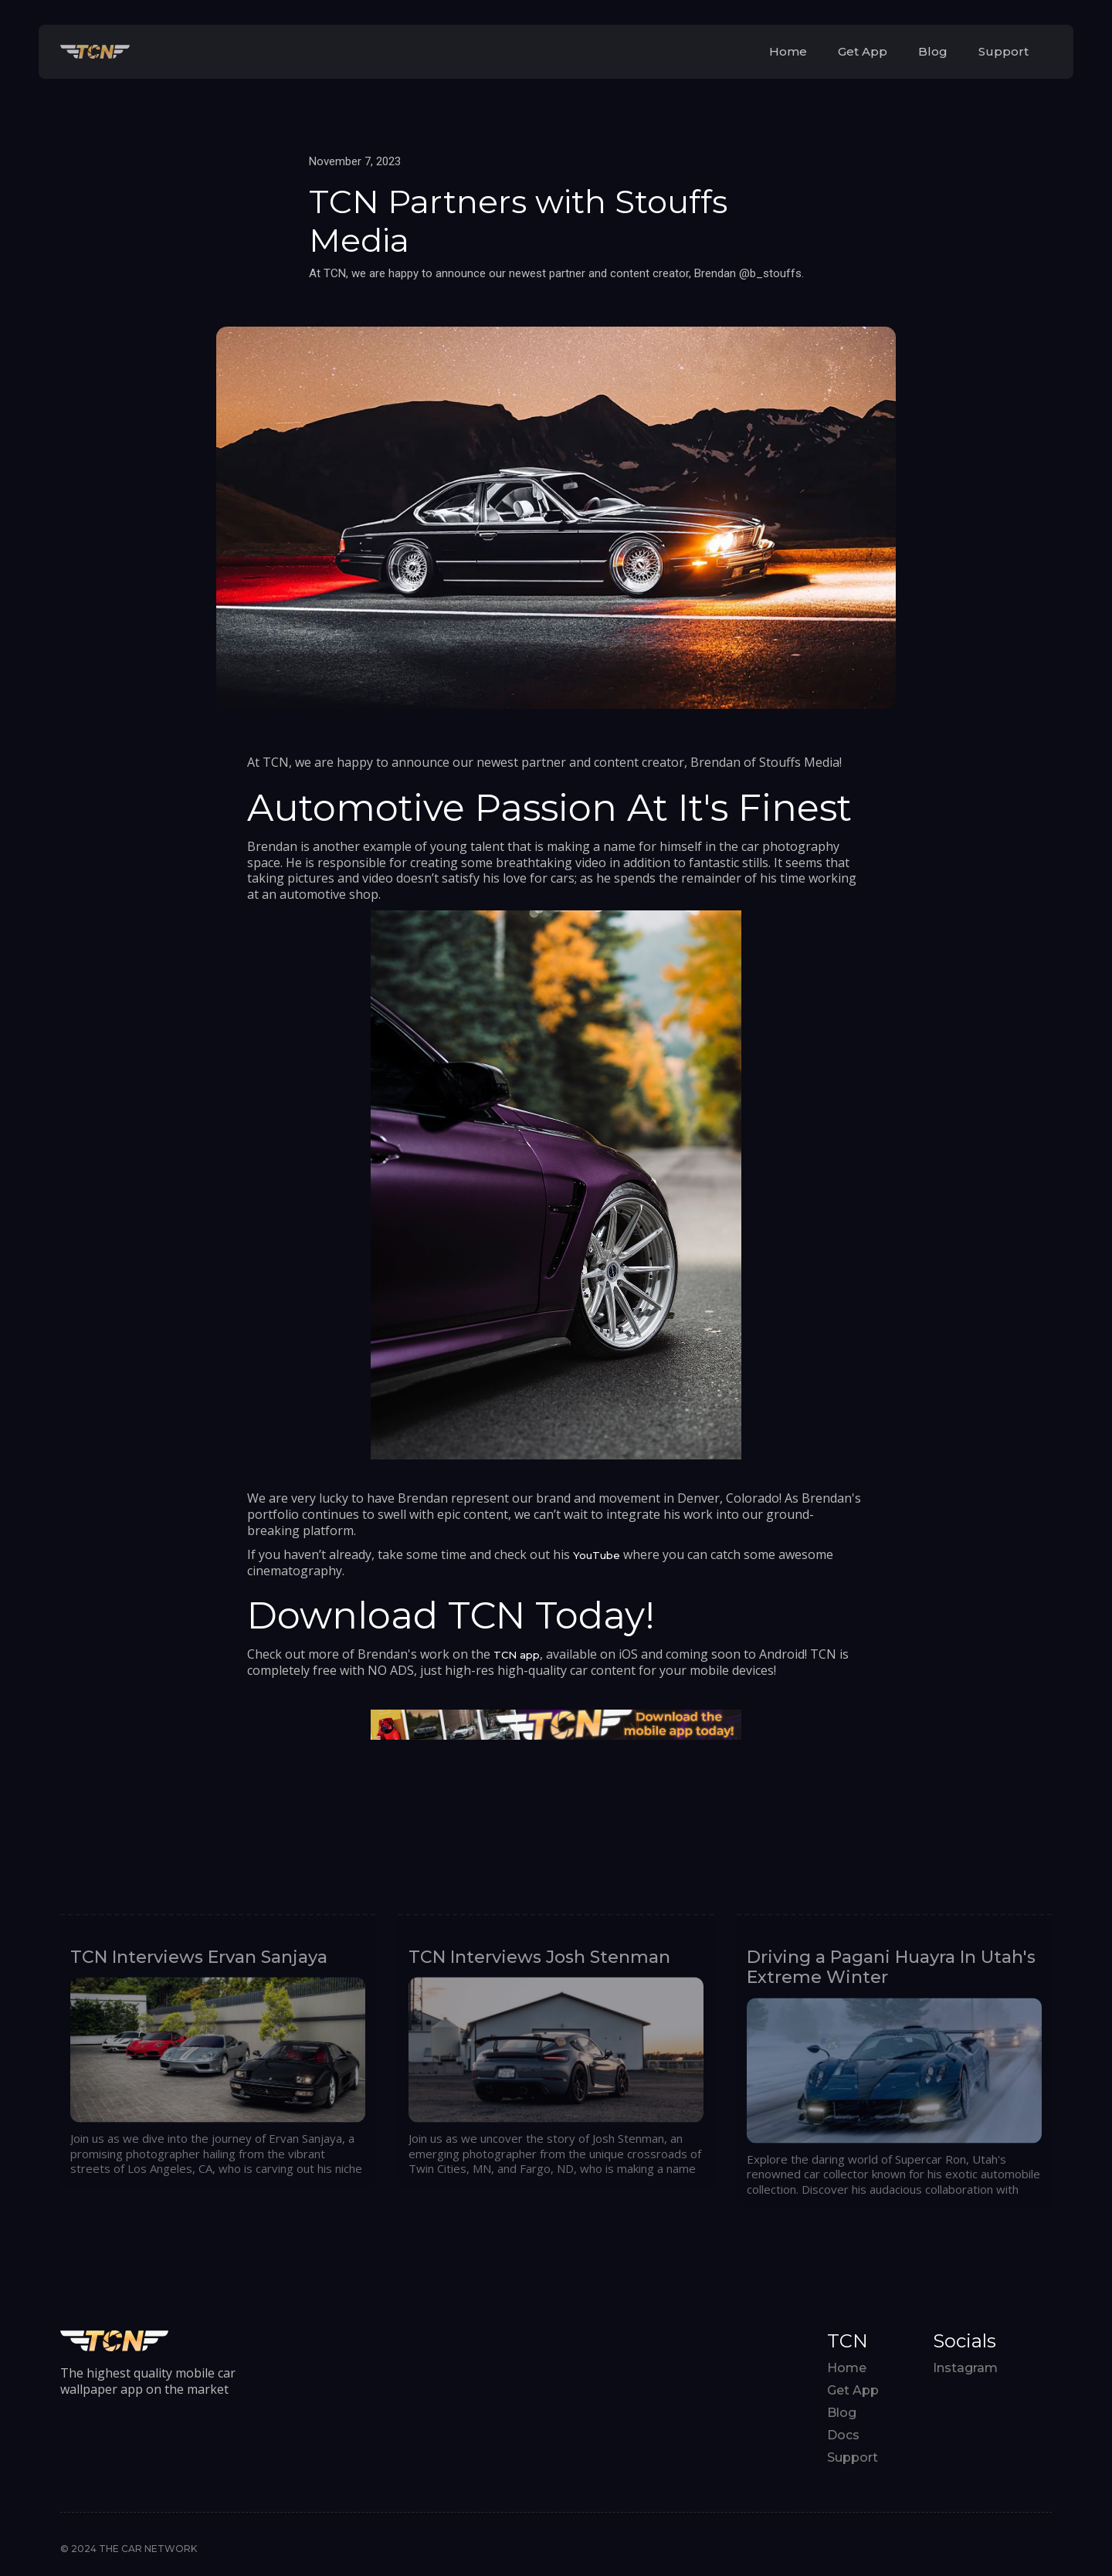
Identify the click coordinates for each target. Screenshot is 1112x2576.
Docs (843, 2435)
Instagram (965, 2368)
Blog (933, 51)
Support (1003, 51)
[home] (95, 51)
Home (788, 51)
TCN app (516, 1655)
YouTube (596, 1555)
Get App (862, 51)
